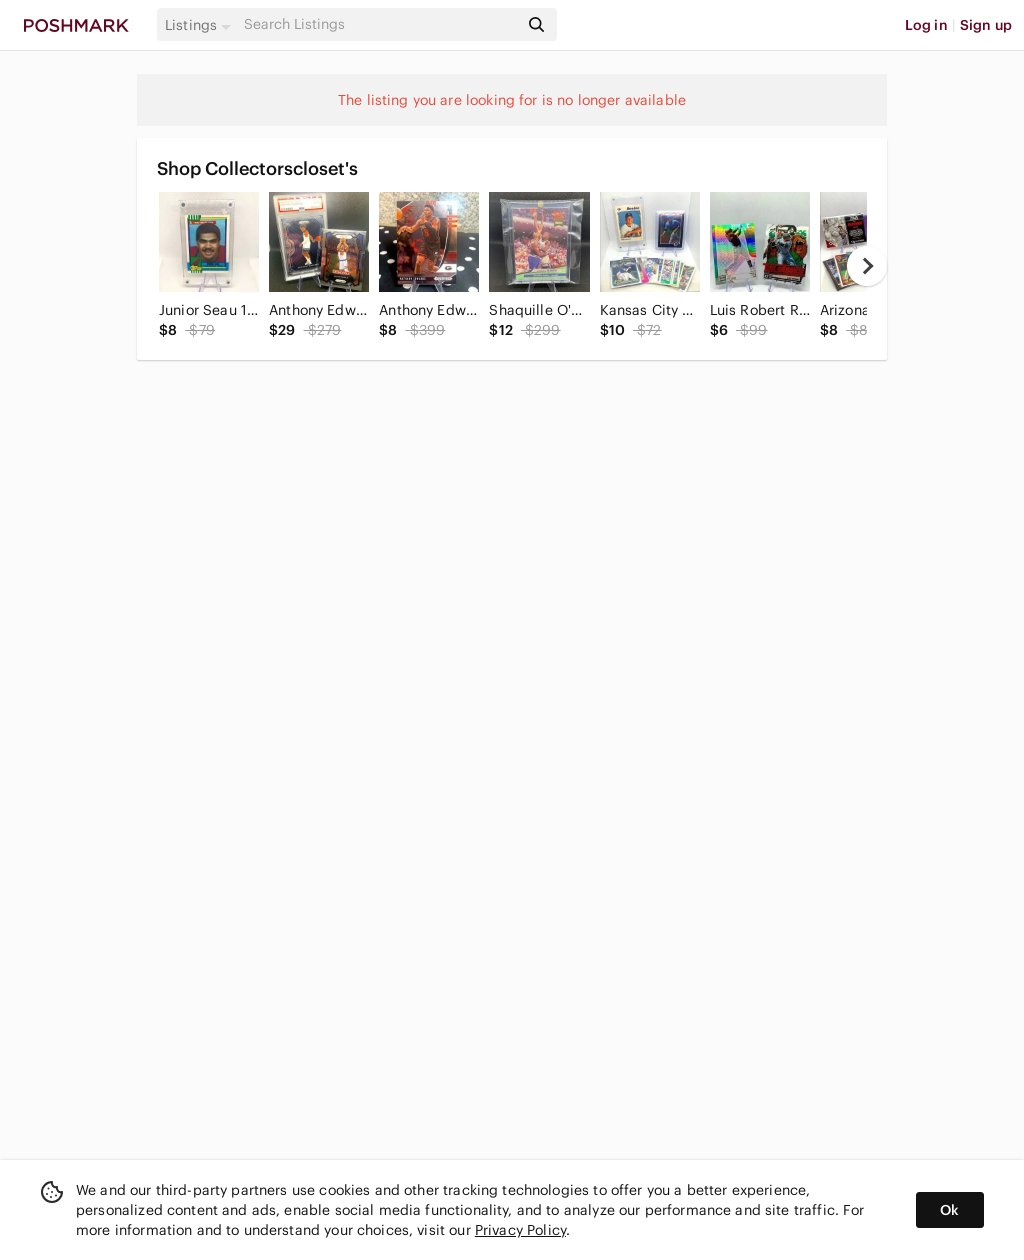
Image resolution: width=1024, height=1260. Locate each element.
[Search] (379, 24)
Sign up (986, 25)
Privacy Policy (520, 1230)
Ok (949, 1210)
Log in (926, 25)
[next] (867, 266)
